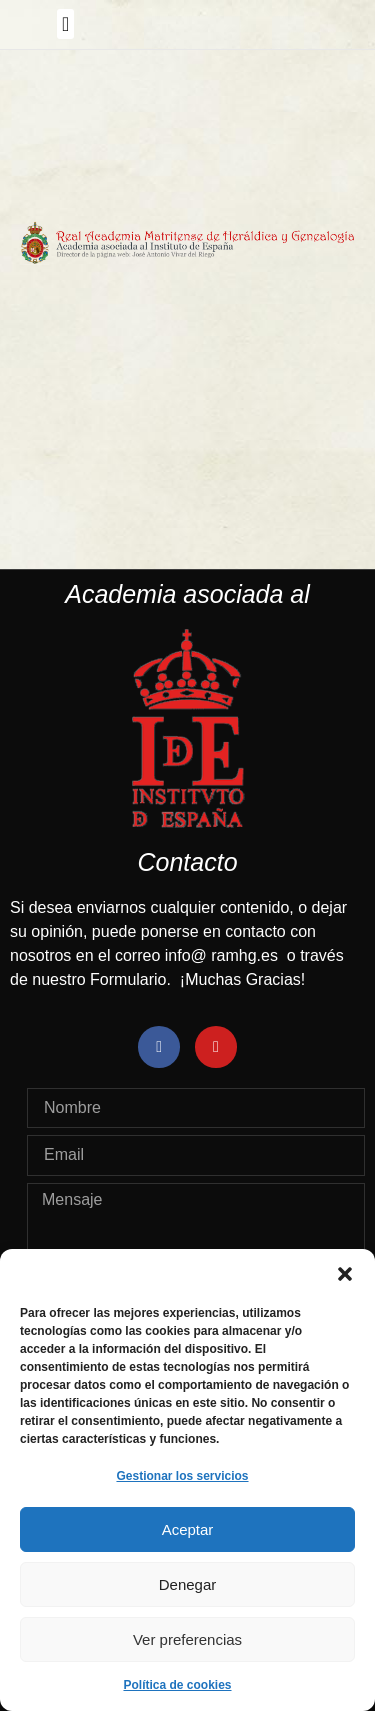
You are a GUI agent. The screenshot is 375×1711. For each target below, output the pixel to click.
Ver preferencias (187, 1639)
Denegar (188, 1584)
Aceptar (188, 1529)
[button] (345, 1274)
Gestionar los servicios (182, 1476)
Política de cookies (177, 1685)
